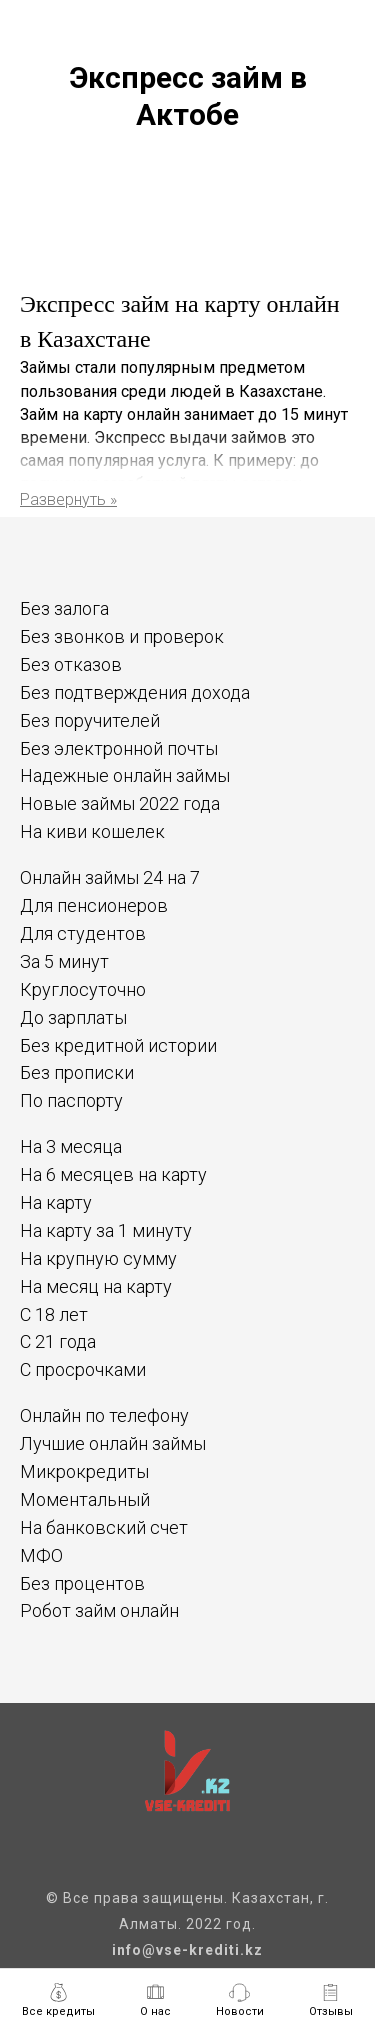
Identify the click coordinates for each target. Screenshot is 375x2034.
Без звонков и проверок (122, 636)
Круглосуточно (83, 989)
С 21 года (58, 1341)
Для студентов (83, 933)
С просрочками (83, 1369)
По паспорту (71, 1100)
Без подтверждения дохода (135, 692)
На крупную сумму (98, 1258)
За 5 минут (64, 961)
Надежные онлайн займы (125, 775)
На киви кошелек (92, 831)
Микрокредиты (84, 1471)
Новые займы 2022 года (120, 803)
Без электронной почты (119, 748)
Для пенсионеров (94, 905)
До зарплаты (73, 1017)
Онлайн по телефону (104, 1415)
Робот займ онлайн (99, 1610)
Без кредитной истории (118, 1045)
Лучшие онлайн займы (113, 1443)
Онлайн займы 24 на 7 (110, 877)
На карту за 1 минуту (106, 1230)
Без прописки (77, 1072)
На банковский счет (104, 1527)
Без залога (64, 608)
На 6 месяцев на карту (113, 1174)
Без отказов (71, 664)
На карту (56, 1202)
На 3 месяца (71, 1146)
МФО (41, 1555)
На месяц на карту (96, 1286)
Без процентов (82, 1583)
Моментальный (85, 1499)
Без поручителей (90, 720)
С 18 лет (54, 1314)
